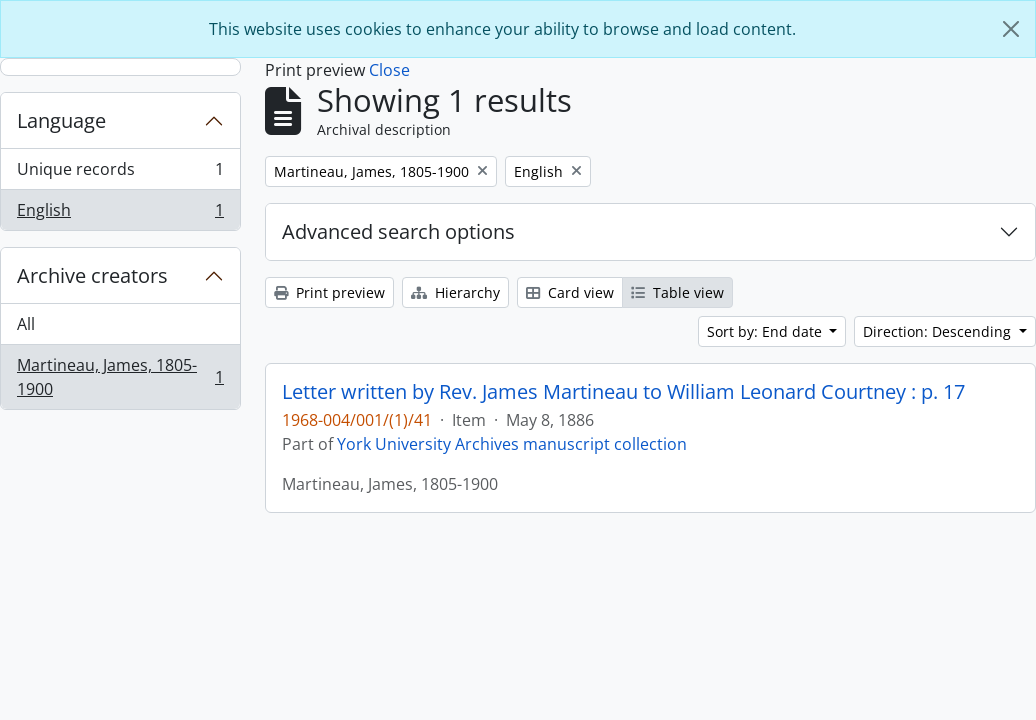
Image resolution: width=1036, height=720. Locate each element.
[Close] (1011, 29)
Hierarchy (455, 292)
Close (389, 70)
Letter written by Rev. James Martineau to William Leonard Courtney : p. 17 (623, 392)
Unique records (120, 173)
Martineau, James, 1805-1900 (120, 377)
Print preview (329, 292)
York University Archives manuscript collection (512, 444)
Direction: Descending (939, 331)
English (120, 214)
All (26, 324)
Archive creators (92, 275)
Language (61, 120)
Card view (570, 292)
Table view (677, 292)
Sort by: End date (766, 331)
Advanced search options (398, 231)
